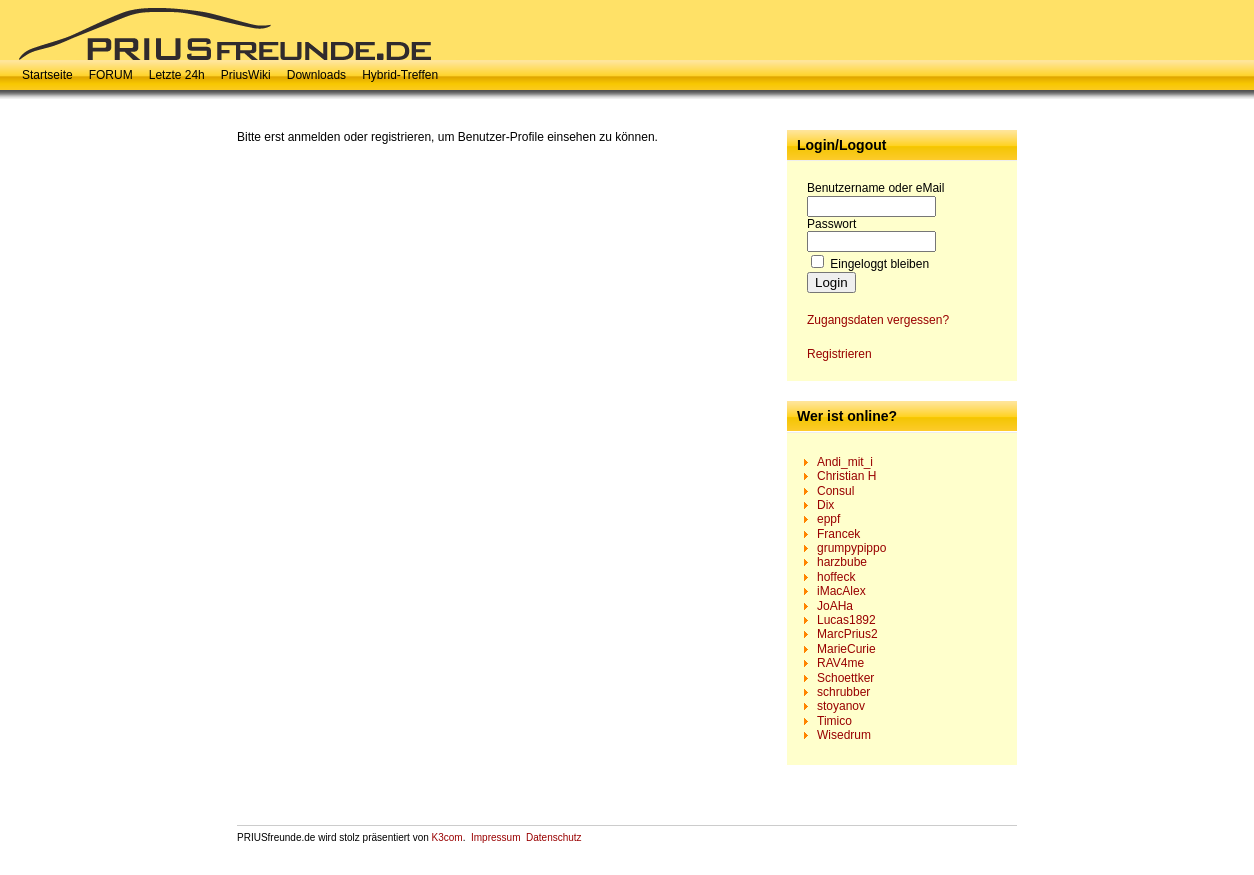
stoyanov (841, 706)
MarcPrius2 (847, 634)
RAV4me (840, 663)
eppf (828, 519)
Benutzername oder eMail (875, 188)
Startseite (47, 75)
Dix (825, 505)
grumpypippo (851, 548)
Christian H (846, 476)
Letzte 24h (177, 75)
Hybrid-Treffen (400, 75)
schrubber (843, 692)
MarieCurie (846, 649)
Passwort (831, 224)
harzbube (842, 562)
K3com (447, 837)
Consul (835, 491)
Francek (838, 534)
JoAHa (835, 606)
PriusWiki (246, 75)
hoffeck (836, 577)
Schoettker (845, 678)
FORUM (111, 75)
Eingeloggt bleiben (879, 264)
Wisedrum (844, 735)
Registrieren (839, 354)
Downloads (316, 75)
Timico (834, 721)
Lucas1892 (846, 620)
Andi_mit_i (845, 462)
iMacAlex (841, 591)
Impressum (495, 837)
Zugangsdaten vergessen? (878, 320)
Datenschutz (554, 837)
